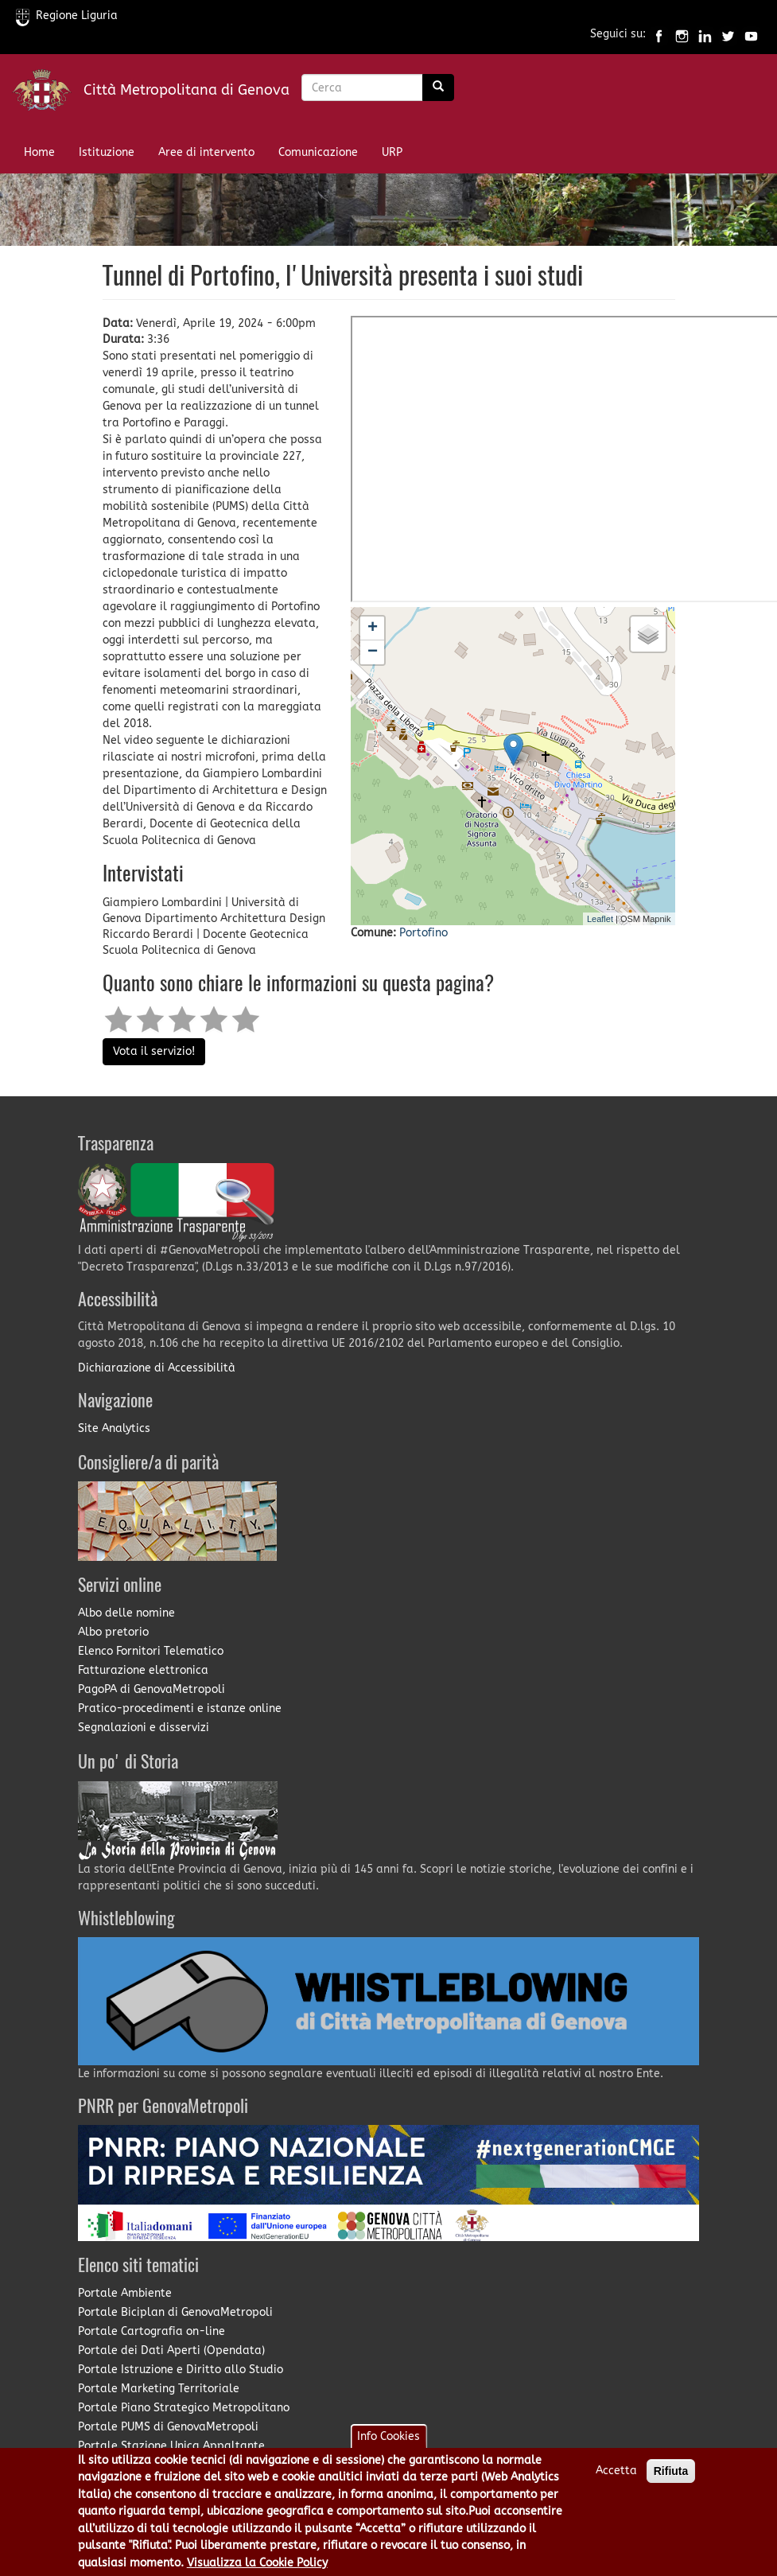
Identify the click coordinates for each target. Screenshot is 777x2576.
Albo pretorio (113, 1632)
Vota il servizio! (154, 1051)
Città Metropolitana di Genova (186, 90)
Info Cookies (388, 2436)
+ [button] (372, 628)
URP (392, 152)
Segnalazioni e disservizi (143, 1727)
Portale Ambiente (125, 2293)
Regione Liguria (67, 15)
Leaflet (600, 919)
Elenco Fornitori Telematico (150, 1651)
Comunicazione (318, 152)
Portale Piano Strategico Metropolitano (183, 2408)
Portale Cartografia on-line (151, 2331)
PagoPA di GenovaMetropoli (151, 1689)
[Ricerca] (438, 87)
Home (39, 152)
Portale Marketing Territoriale (158, 2388)
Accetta (616, 2470)
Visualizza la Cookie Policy (257, 2563)
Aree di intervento (206, 152)
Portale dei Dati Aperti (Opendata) (171, 2350)
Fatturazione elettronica (143, 1670)
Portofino (423, 933)
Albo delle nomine (126, 1613)
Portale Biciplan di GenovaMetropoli (175, 2312)
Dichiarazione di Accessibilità (156, 1368)
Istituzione (106, 152)
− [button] (372, 652)
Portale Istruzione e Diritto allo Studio (180, 2369)
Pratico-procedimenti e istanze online (180, 1708)
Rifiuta (671, 2471)
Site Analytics (114, 1428)
